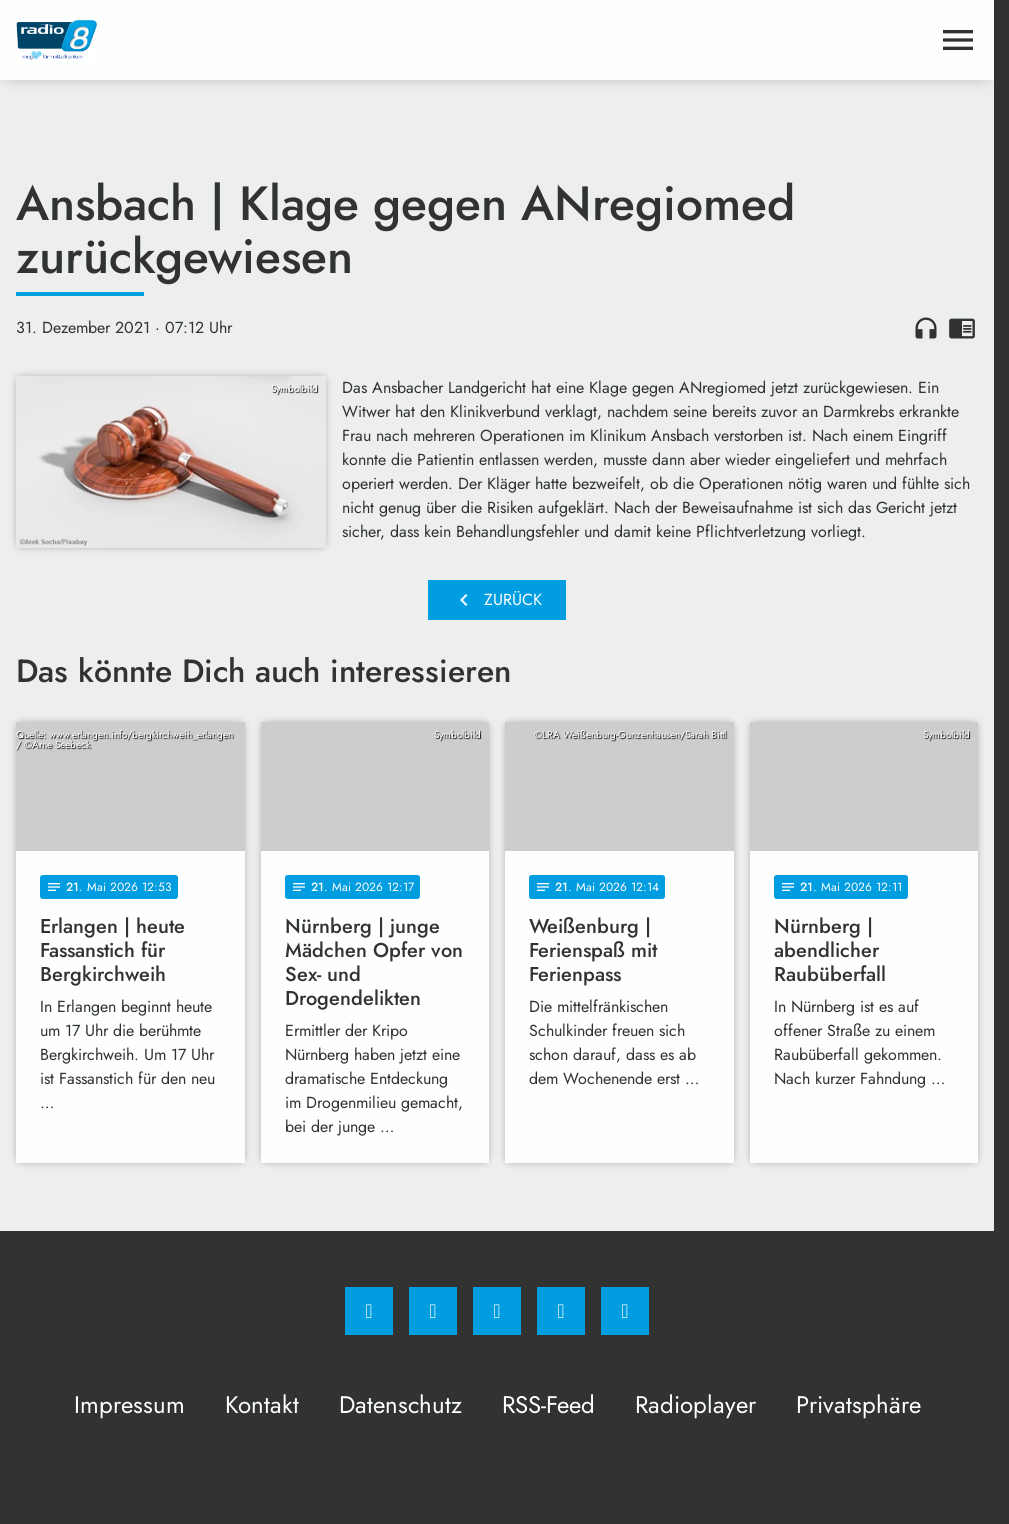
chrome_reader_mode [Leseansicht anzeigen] (962, 328)
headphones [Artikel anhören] (926, 328)
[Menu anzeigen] (958, 40)
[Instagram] (433, 1311)
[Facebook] (369, 1311)
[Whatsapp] (497, 1311)
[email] (625, 1311)
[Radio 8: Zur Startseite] (256, 40)
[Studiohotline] (561, 1311)
